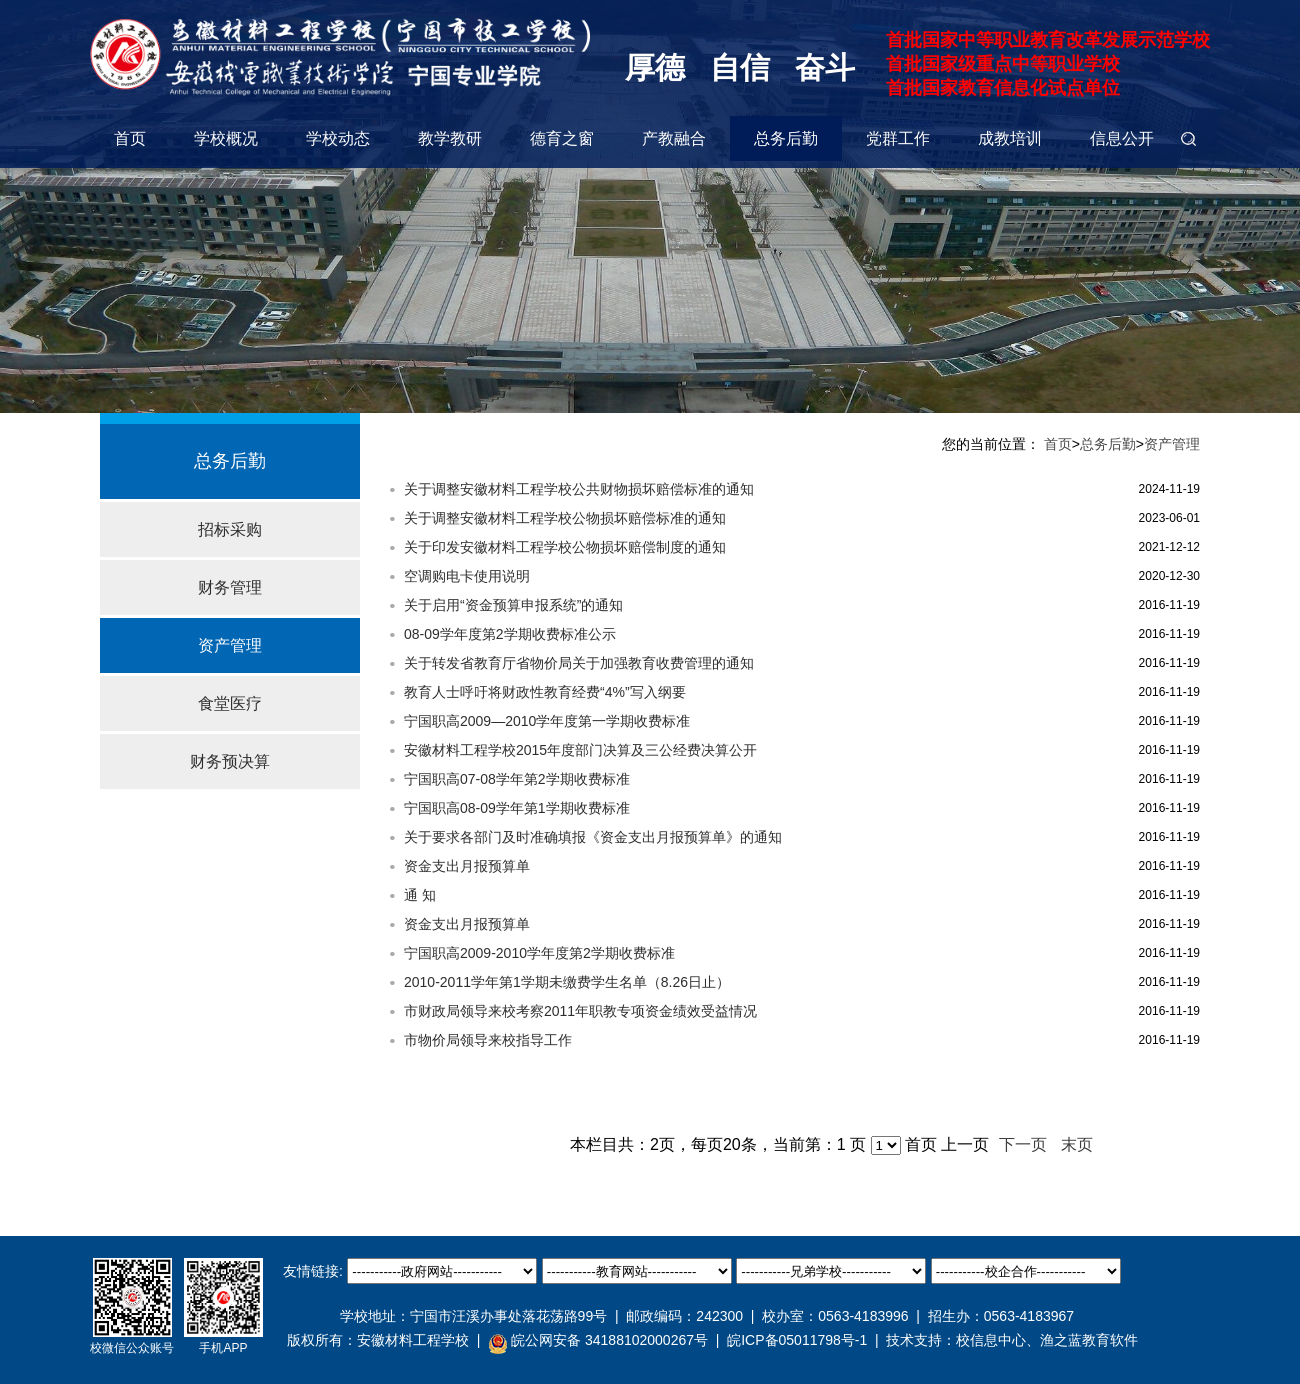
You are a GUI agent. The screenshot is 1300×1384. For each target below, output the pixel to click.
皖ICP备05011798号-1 (797, 1340)
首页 (130, 138)
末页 (1077, 1144)
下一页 (1023, 1144)
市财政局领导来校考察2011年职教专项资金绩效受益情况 (580, 1011)
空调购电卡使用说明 (467, 576)
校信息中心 (991, 1340)
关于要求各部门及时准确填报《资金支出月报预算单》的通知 (593, 837)
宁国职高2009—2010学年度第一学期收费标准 (547, 721)
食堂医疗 (230, 703)
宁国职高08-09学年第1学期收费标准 (517, 808)
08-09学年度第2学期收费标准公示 (510, 634)
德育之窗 (562, 138)
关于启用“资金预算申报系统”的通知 (513, 605)
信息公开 (1122, 138)
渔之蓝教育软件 (1089, 1340)
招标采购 (230, 529)
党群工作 (898, 138)
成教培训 (1010, 138)
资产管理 (230, 645)
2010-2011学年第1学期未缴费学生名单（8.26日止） (567, 982)
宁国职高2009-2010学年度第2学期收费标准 (539, 953)
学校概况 (226, 138)
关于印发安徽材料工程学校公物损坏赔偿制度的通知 (565, 547)
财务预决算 (230, 761)
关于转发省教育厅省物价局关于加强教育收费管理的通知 (579, 663)
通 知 (420, 895)
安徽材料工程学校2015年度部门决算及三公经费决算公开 (580, 750)
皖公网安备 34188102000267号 (598, 1341)
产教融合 (674, 138)
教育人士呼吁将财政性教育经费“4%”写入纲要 (545, 692)
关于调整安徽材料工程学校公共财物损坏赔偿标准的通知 (579, 489)
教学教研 (450, 138)
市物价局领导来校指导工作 (488, 1040)
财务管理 (230, 587)
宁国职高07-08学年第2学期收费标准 (517, 779)
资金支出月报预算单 (467, 866)
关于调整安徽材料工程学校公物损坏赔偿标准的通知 (565, 518)
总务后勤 (786, 138)
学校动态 (338, 138)
